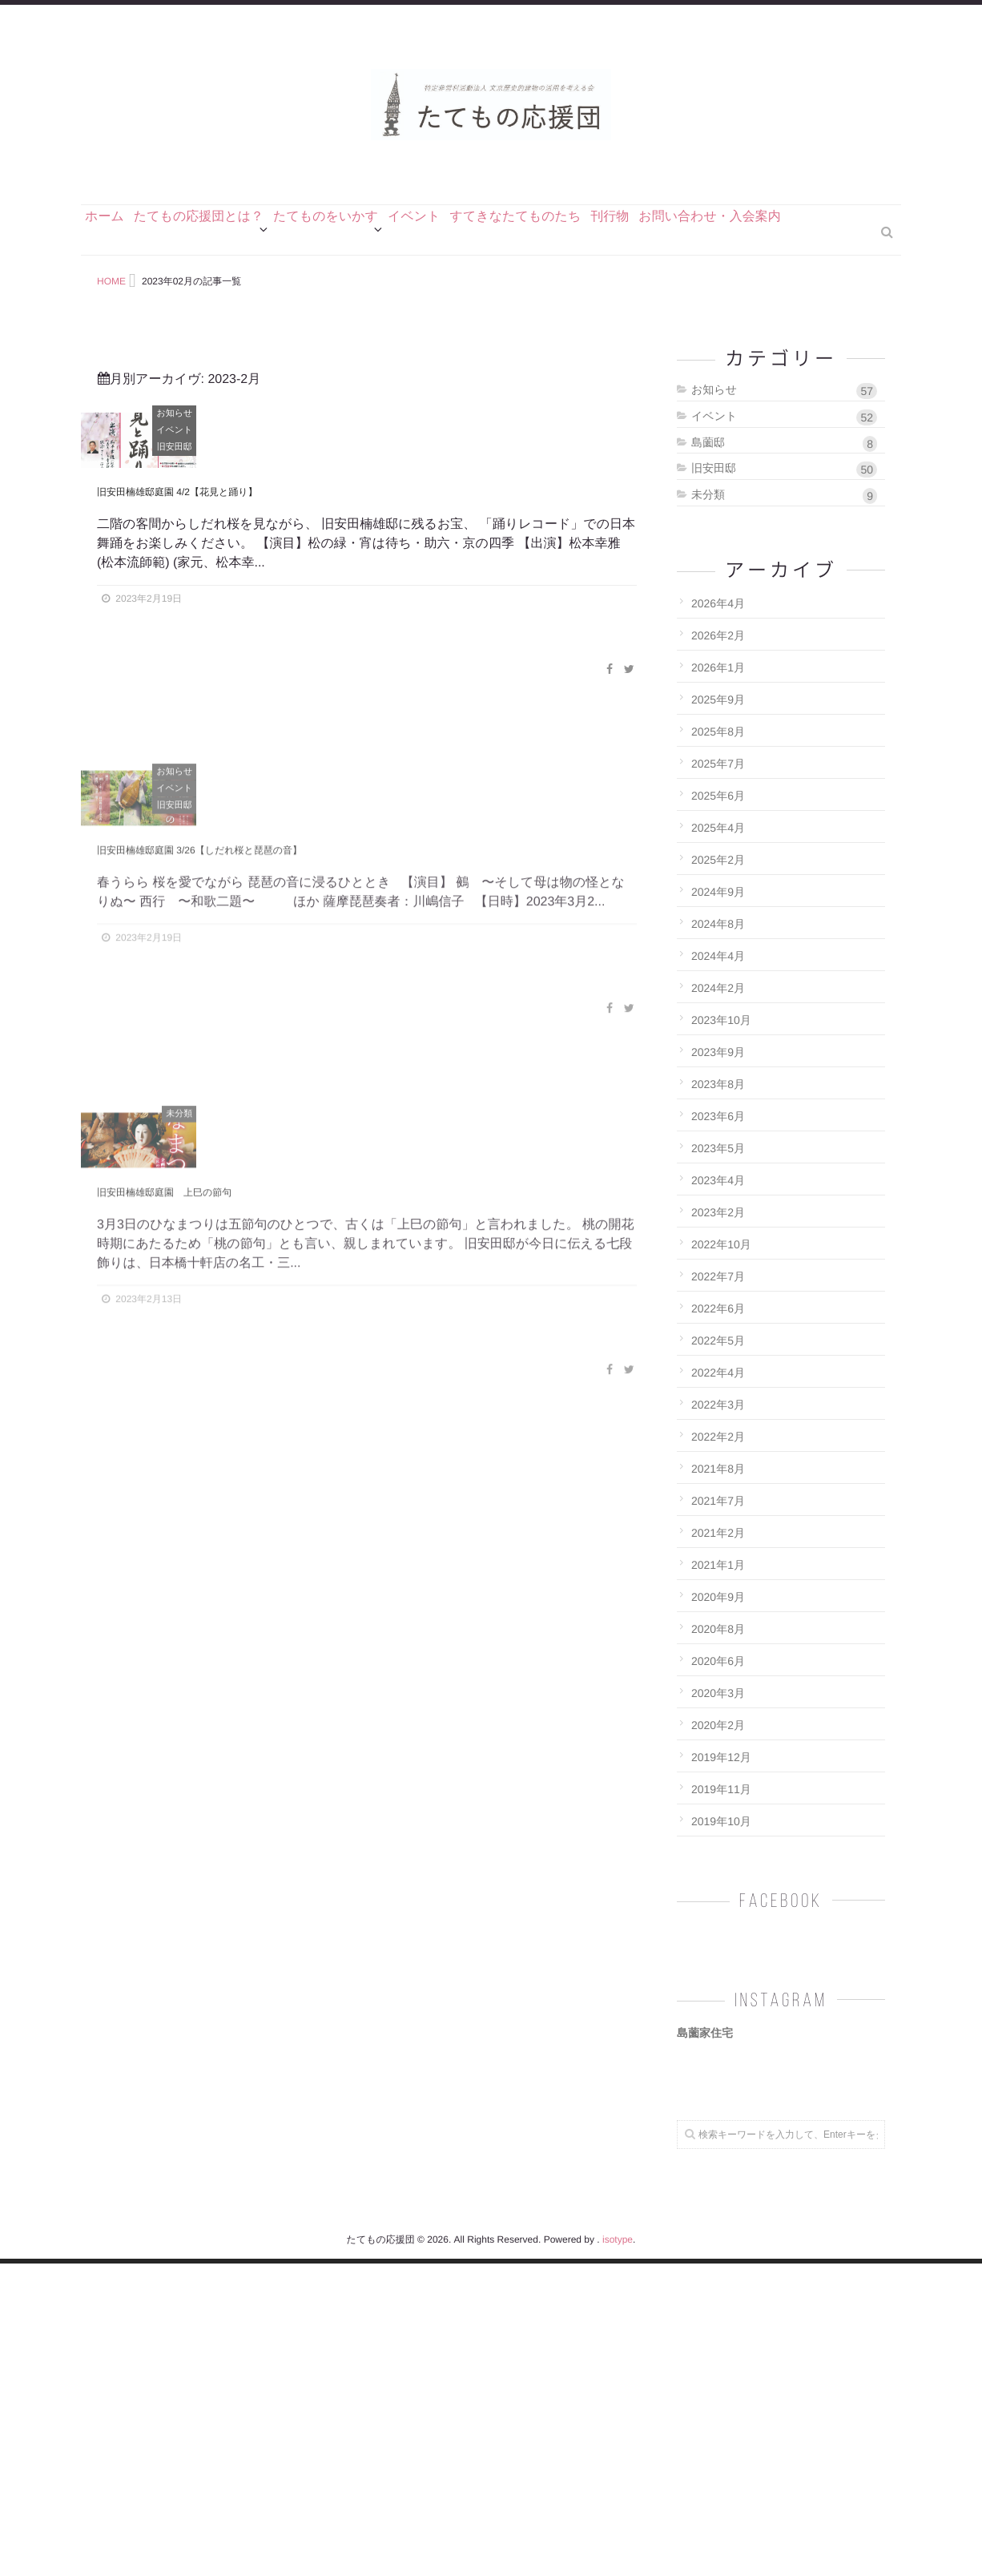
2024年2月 (718, 1076)
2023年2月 (718, 1301)
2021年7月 (718, 1589)
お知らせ (631, 502)
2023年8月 (718, 1173)
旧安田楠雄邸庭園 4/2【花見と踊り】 (236, 795)
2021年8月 (718, 1557)
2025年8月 (718, 820)
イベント (470, 318)
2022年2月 (718, 1525)
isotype (617, 2552)
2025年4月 (718, 916)
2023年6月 (718, 1205)
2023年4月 (718, 1269)
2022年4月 (718, 1461)
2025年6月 (718, 884)
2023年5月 (718, 1237)
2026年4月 (718, 692)
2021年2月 (718, 1621)
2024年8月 (718, 1012)
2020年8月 (718, 1717)
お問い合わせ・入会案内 (814, 318)
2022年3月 (718, 1493)
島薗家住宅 (705, 2121)
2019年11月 (721, 1878)
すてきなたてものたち (588, 318)
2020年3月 (718, 1782)
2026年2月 (718, 724)
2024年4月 (718, 1044)
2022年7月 (718, 1365)
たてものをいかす (365, 318)
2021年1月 (718, 1653)
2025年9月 (718, 788)
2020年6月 (718, 1750)
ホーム (112, 318)
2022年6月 (718, 1397)
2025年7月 (718, 852)
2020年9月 (718, 1685)
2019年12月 (721, 1846)
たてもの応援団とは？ (223, 318)
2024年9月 (718, 980)
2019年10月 (721, 1910)
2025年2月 (718, 948)
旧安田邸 (630, 536)
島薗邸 (784, 531)
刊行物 (697, 318)
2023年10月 (721, 1109)
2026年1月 (718, 756)
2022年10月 (721, 1333)
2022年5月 (718, 1429)
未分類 (784, 584)
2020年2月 (718, 1814)
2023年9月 (718, 1141)
